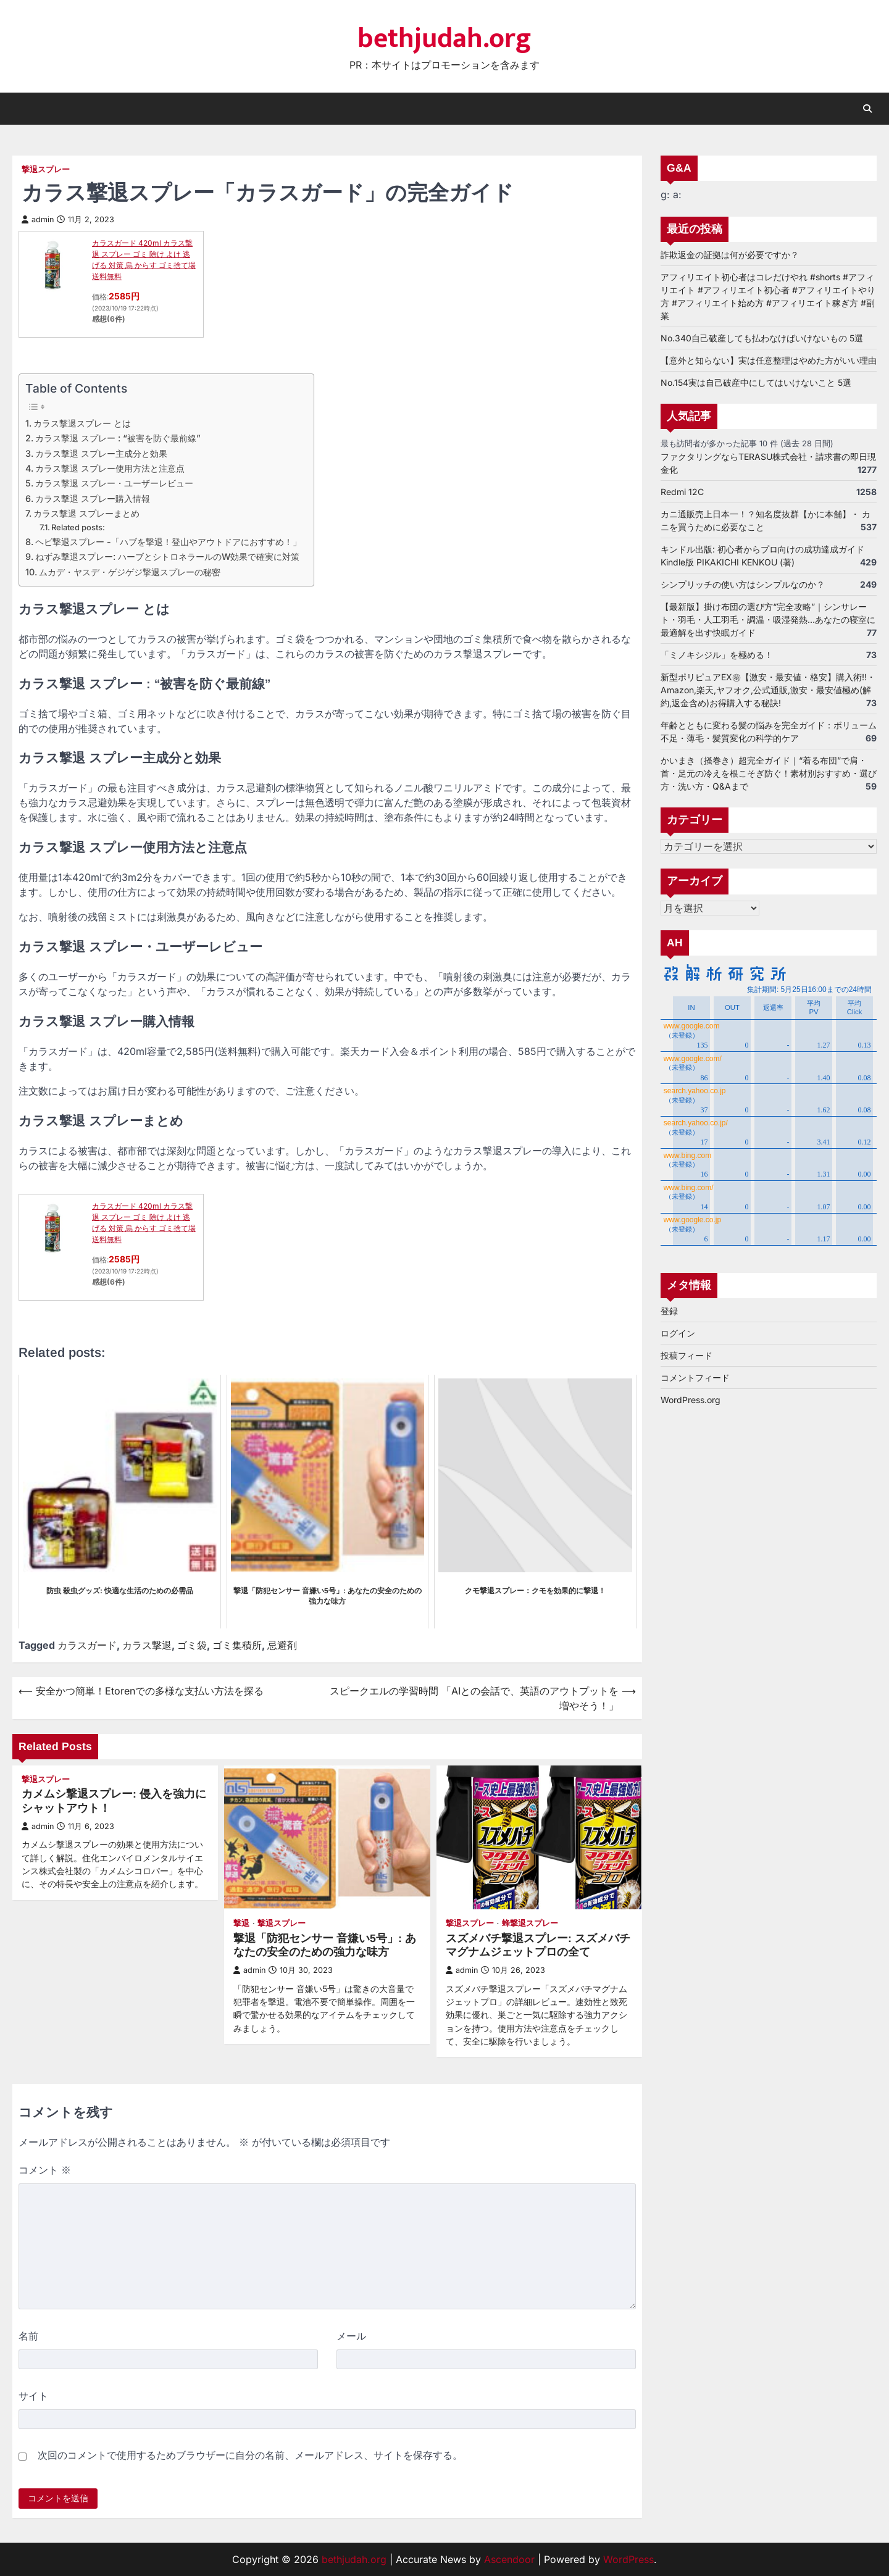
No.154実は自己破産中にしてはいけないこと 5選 (756, 382)
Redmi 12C (682, 491)
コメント (45, 2170)
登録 (669, 1311)
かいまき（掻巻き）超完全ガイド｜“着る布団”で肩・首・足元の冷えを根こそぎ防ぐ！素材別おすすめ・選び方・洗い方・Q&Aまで (769, 773)
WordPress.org (690, 1400)
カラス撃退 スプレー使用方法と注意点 (110, 468)
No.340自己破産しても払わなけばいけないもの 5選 (762, 338)
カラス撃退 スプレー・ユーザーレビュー (114, 483)
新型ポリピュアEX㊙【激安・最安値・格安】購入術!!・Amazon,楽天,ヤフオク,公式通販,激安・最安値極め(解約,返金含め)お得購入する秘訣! (768, 690)
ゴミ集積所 (237, 1645)
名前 (28, 2336)
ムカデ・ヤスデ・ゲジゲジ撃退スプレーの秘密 (129, 572)
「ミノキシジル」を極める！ (717, 654)
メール (351, 2336)
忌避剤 (282, 1645)
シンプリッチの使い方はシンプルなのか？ (743, 584)
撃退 (241, 1923)
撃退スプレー (46, 169)
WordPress (628, 2559)
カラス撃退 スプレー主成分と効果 (101, 453)
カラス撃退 (147, 1645)
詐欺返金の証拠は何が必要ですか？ (730, 254)
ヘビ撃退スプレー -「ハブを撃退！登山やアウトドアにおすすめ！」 (168, 541)
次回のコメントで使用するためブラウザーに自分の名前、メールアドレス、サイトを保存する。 (250, 2455)
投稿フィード (686, 1356)
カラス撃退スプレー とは (82, 423)
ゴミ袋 (192, 1645)
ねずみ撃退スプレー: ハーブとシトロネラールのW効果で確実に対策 (167, 556)
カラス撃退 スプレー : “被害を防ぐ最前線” (118, 438)
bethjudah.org (444, 38)
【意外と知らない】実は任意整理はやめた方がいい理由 (769, 360)
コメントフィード (695, 1378)
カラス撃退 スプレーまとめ (86, 513)
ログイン (678, 1333)
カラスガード (87, 1645)
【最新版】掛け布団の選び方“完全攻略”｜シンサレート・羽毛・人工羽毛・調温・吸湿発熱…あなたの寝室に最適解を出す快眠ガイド (768, 619)
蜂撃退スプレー (530, 1923)
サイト (33, 2396)
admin (38, 219)
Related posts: (78, 527)
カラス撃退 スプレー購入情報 (92, 498)
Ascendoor (509, 2559)
